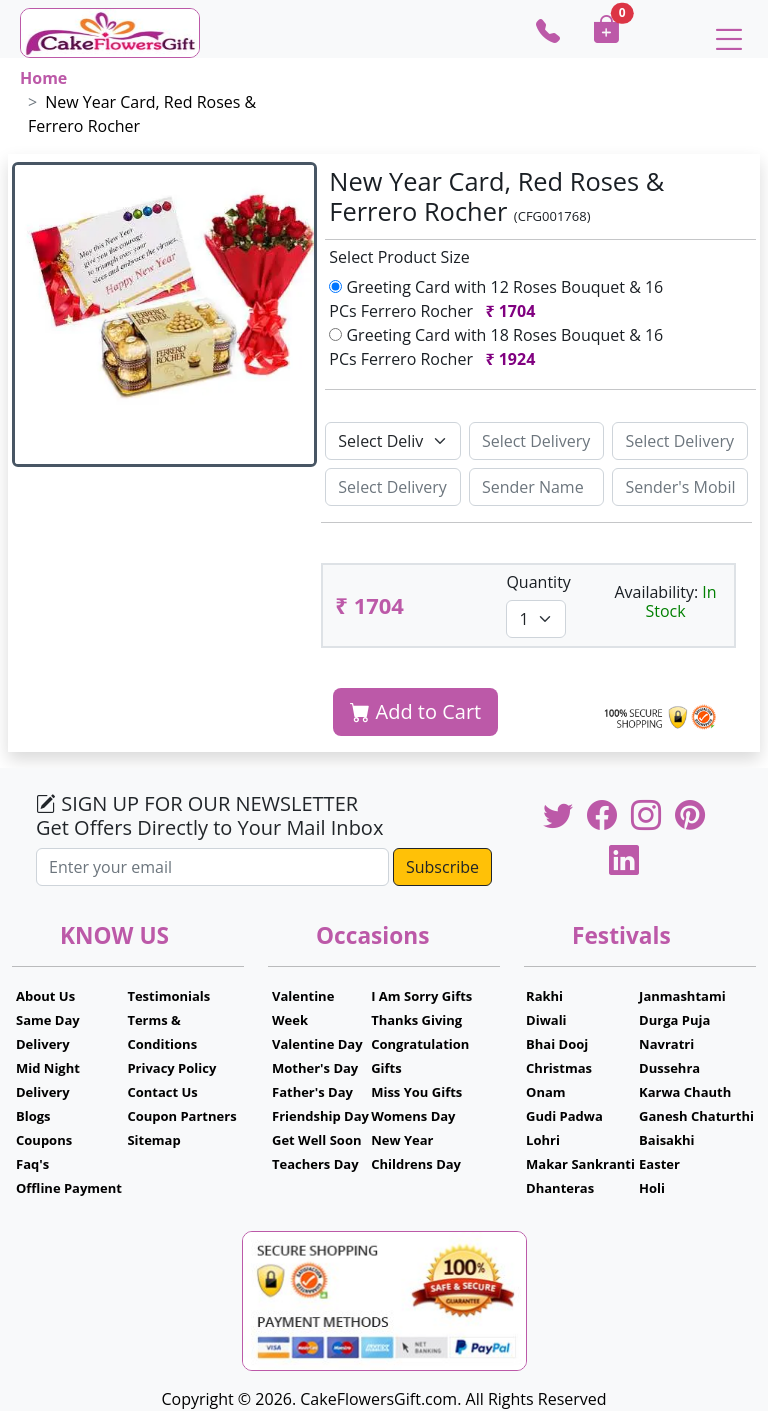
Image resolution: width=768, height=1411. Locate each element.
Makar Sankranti (580, 1164)
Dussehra (669, 1068)
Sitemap (153, 1140)
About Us (45, 996)
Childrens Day (416, 1164)
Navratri (666, 1044)
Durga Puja (674, 1020)
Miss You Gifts (416, 1092)
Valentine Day (317, 1044)
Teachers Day (315, 1164)
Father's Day (312, 1092)
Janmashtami (682, 996)
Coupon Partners (181, 1116)
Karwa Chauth (685, 1092)
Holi (652, 1188)
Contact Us (162, 1092)
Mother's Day (315, 1068)
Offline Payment (69, 1188)
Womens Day (413, 1116)
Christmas (559, 1068)
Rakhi (544, 996)
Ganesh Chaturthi (696, 1116)
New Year (402, 1140)
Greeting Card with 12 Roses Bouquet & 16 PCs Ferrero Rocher (496, 299)
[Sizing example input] (537, 441)
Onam (546, 1092)
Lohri (543, 1140)
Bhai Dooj (557, 1044)
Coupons (44, 1140)
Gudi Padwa (564, 1116)
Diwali (546, 1020)
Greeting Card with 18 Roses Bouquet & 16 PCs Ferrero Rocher (496, 347)
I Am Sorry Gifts (421, 996)
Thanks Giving (416, 1020)
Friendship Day (320, 1116)
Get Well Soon (316, 1140)
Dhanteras (560, 1188)
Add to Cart (415, 711)
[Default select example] (393, 441)
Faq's (32, 1164)
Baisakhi (666, 1140)
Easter (659, 1164)
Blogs (33, 1116)
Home (43, 78)
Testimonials (168, 996)
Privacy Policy (171, 1068)
